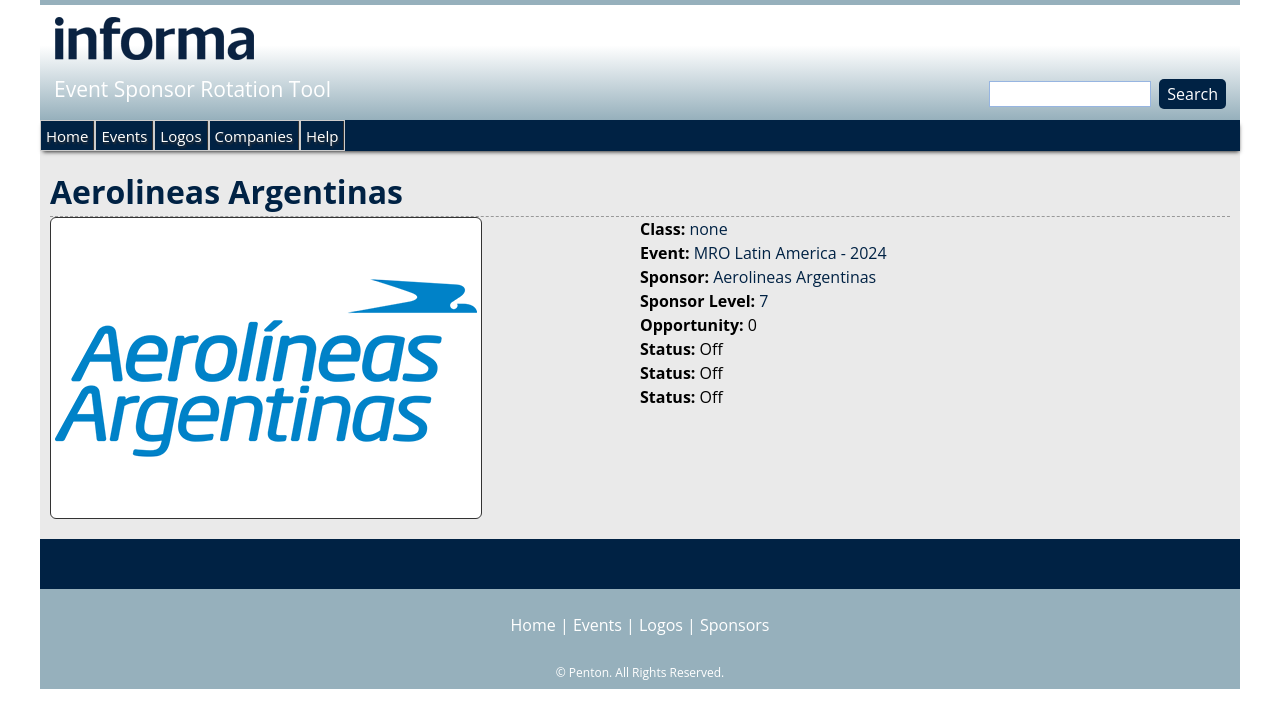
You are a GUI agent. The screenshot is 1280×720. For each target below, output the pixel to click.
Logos (180, 136)
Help (322, 136)
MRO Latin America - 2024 (790, 253)
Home (67, 136)
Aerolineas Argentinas (794, 277)
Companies (254, 136)
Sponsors (734, 625)
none (708, 229)
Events (124, 136)
